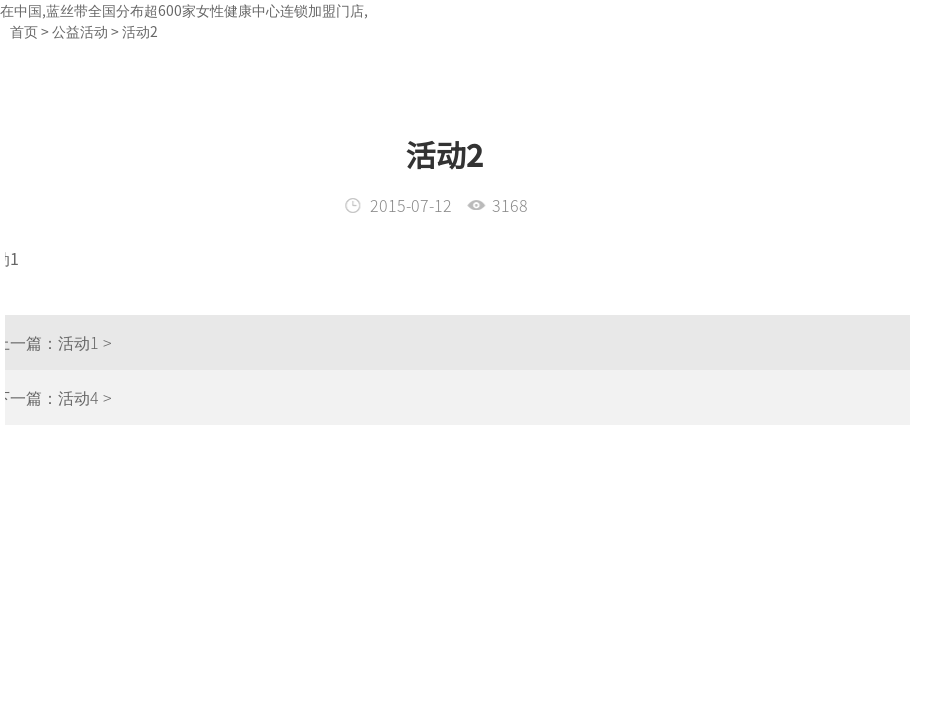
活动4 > (62, 397)
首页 (24, 31)
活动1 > (62, 342)
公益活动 (80, 31)
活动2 (140, 31)
